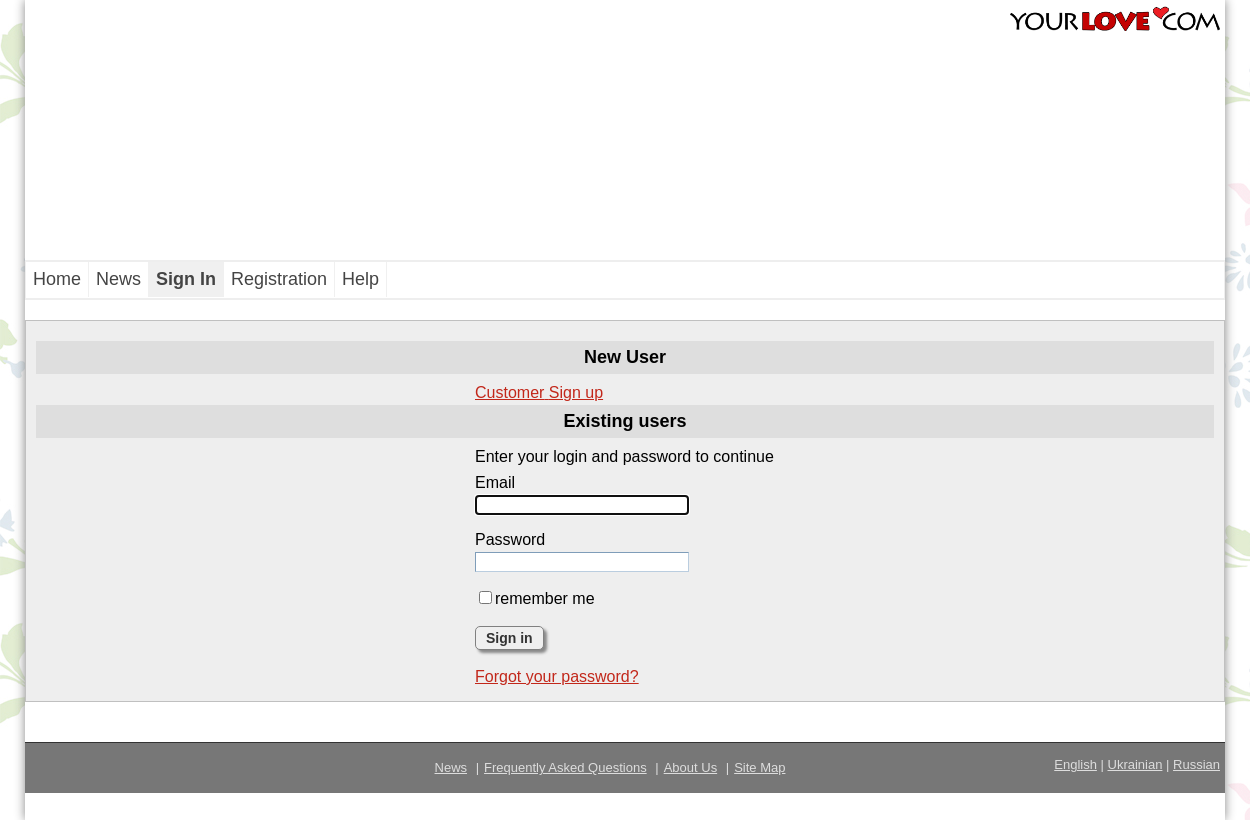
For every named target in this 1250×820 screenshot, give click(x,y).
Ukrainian (1135, 764)
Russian (1196, 764)
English (1075, 764)
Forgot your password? (557, 676)
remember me (537, 598)
